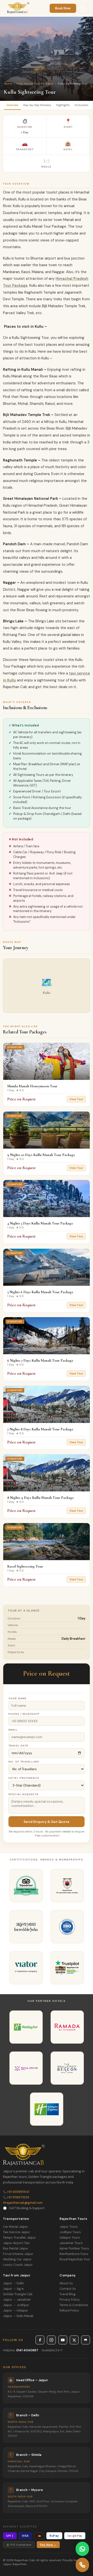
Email (13, 1729)
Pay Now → (48, 2545)
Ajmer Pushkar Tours (74, 2248)
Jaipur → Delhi (13, 2283)
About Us (66, 2283)
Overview (12, 105)
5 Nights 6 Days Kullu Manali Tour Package (40, 1292)
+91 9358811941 (16, 2192)
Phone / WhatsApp (23, 1714)
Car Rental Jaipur (15, 2227)
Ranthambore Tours (74, 2254)
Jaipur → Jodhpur (16, 2305)
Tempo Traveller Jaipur (19, 2238)
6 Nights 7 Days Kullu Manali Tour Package (40, 1360)
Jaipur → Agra (13, 2289)
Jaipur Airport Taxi (16, 2243)
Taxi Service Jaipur (16, 2232)
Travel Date (18, 1745)
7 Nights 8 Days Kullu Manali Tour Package (40, 1429)
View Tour (76, 1099)
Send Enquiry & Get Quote (46, 1821)
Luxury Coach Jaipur (18, 2265)
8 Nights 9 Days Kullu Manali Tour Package (40, 1497)
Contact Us (68, 2289)
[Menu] (83, 8)
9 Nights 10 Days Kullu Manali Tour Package (41, 1155)
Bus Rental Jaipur (15, 2248)
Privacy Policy (70, 2300)
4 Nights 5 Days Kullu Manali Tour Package (40, 1223)
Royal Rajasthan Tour (75, 2259)
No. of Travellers (23, 1761)
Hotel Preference (23, 1778)
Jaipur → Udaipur (15, 2311)
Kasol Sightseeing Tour (25, 1566)
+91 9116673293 (16, 2197)
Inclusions (81, 105)
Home (8, 83)
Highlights (63, 105)
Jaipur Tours (69, 2227)
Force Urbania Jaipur (18, 2254)
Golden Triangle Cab (17, 2294)
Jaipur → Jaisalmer (17, 2300)
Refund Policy (69, 2311)
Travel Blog (68, 2294)
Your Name (17, 1698)
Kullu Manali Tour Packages (35, 83)
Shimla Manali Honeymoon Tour (32, 1086)
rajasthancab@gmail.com (23, 2203)
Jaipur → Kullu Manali (18, 2316)
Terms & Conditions (74, 2305)
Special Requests (23, 1794)
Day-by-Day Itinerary (37, 105)
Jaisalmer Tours (71, 2243)
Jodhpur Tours (70, 2232)
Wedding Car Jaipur (17, 2259)
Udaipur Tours (70, 2238)
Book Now (63, 8)
